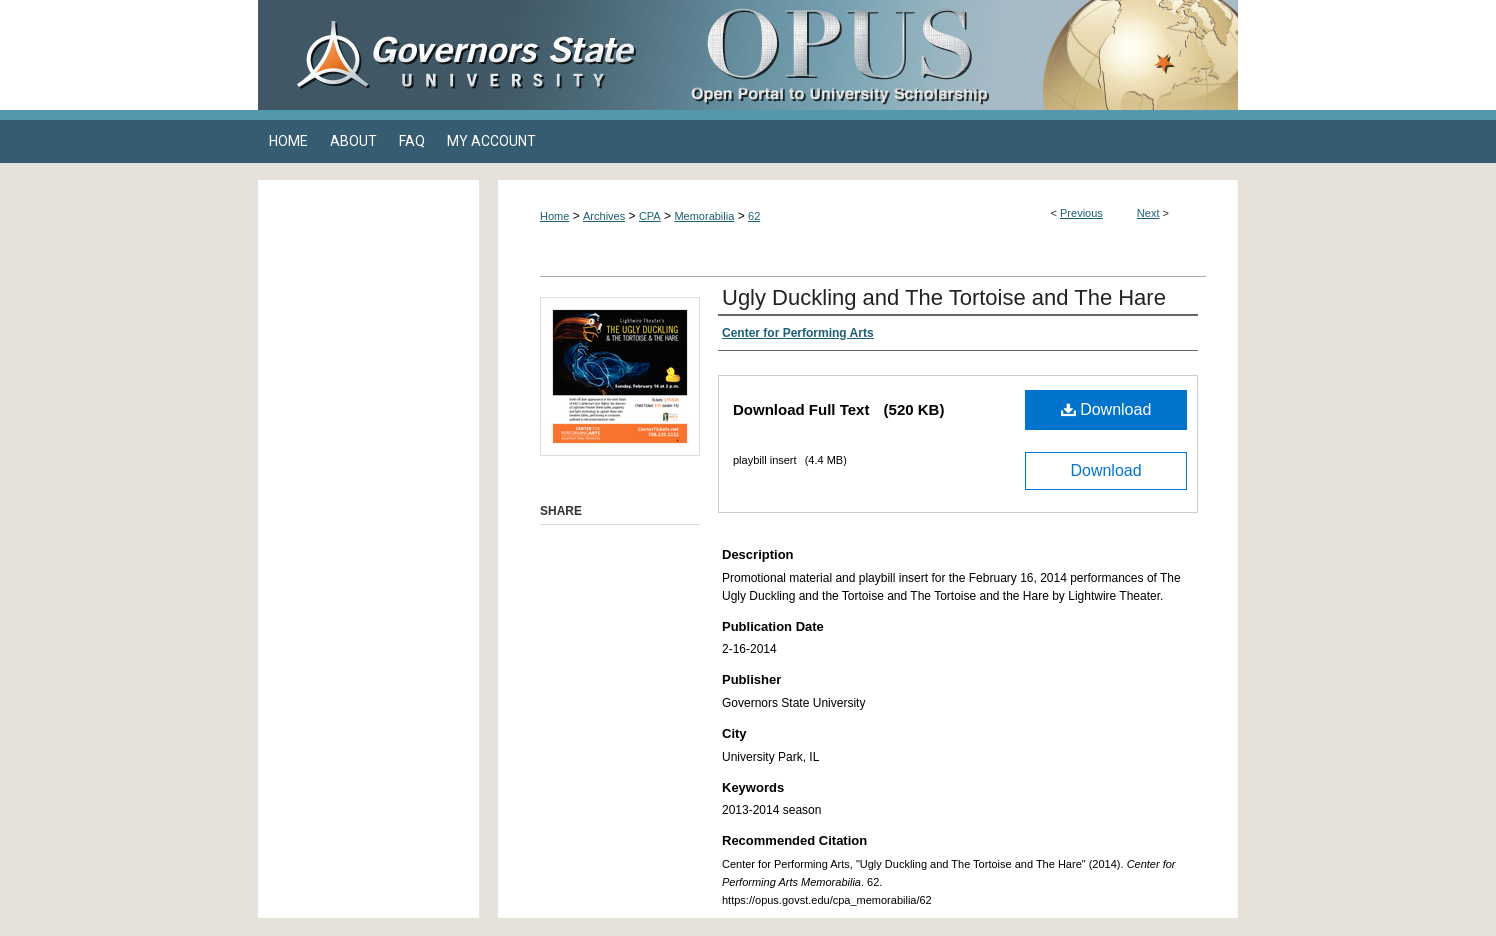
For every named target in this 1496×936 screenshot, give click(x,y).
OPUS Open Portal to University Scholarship (948, 55)
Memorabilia (704, 216)
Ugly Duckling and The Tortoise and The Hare (944, 297)
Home (554, 216)
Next (1148, 213)
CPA (650, 216)
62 (754, 216)
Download (1106, 409)
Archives (604, 216)
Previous (1081, 213)
